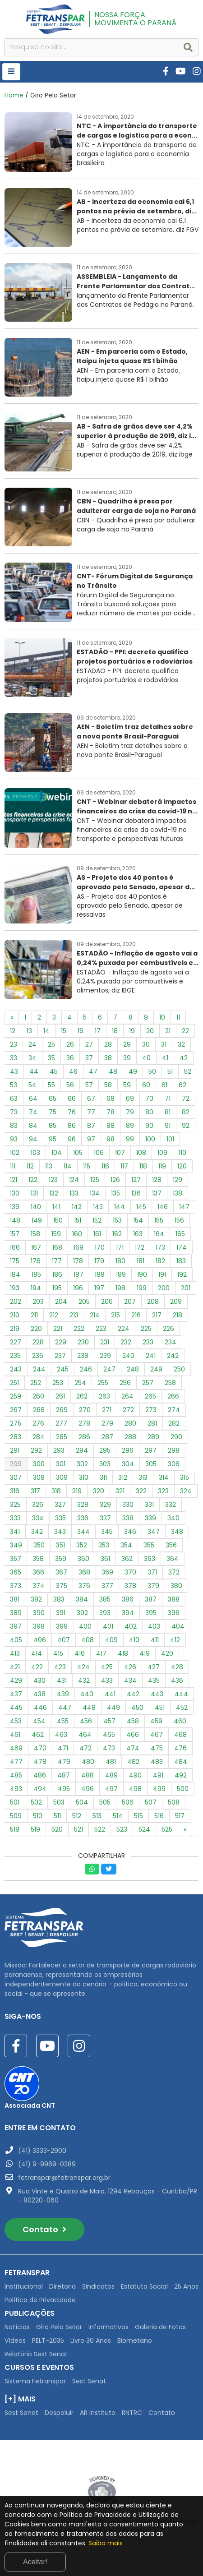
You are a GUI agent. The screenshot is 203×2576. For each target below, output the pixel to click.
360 (83, 1558)
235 (15, 1355)
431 (62, 1680)
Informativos (108, 2326)
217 (156, 1315)
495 (64, 1788)
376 (84, 1585)
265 (150, 1396)
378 (130, 1585)
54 (32, 1084)
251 (14, 1382)
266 (173, 1396)
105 (78, 1152)
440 (86, 1694)
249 (156, 1369)
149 (37, 1220)
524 (144, 1829)
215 (115, 1315)
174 (181, 1247)
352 (81, 1545)
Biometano (134, 2340)
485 (16, 1775)
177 (57, 1260)
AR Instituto (97, 2412)
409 (111, 1639)
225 (146, 1328)
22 (185, 1030)
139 (14, 1206)
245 (63, 1369)
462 (38, 1734)
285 (61, 1436)
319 (77, 1491)
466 (132, 1734)
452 (182, 1707)
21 (168, 1030)
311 (103, 1477)
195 (57, 1288)
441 (110, 1694)
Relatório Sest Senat (36, 2354)
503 (59, 1802)
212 (53, 1315)
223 (101, 1328)
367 (61, 1572)
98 (110, 1139)
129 (177, 1179)
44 (33, 1071)
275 (15, 1423)
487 (63, 1775)
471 (63, 1748)
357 (15, 1558)
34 (32, 1057)
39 (127, 1057)
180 (120, 1260)
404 (178, 1626)
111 (12, 1166)
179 (99, 1260)
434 (130, 1680)
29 (127, 1044)
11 (178, 1017)
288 (130, 1436)
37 (89, 1057)
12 (12, 1030)
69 (130, 1098)
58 (108, 1084)
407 (63, 1639)
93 (14, 1139)
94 (33, 1139)
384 (82, 1599)
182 (160, 1260)
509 (16, 1815)
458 (133, 1721)
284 (38, 1436)
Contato (44, 2229)
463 (61, 1734)
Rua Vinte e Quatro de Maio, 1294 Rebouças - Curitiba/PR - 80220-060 (107, 2196)
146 (162, 1206)
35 (51, 1057)
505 (105, 1802)
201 (185, 1288)
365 (15, 1572)
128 (156, 1179)
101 (170, 1139)
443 (157, 1694)
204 (61, 1301)
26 (70, 1044)
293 (59, 1450)
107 (120, 1152)
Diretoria (62, 2286)
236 (37, 1355)
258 (170, 1382)
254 (80, 1382)
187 (78, 1274)
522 (99, 1829)
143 (98, 1206)
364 (172, 1558)
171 (120, 1247)
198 (120, 1288)
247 (109, 1369)
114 (68, 1166)
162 (117, 1233)
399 (62, 1626)
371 (152, 1572)
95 (52, 1139)
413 (15, 1653)
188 (100, 1274)
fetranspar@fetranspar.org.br (64, 2177)
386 (128, 1599)
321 (120, 1491)
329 (105, 1504)
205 (84, 1301)
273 (151, 1409)
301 (60, 1463)
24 (32, 1044)
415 (58, 1653)
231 (104, 1342)
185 (36, 1274)
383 (59, 1599)
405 (16, 1639)
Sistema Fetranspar (35, 2381)
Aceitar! (35, 2562)
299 (16, 1463)
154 (138, 1220)
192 (182, 1274)
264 (127, 1396)
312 (122, 1477)
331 (149, 1504)
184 (15, 1274)
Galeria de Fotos (160, 2326)
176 (36, 1260)
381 (14, 1599)
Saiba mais (105, 2543)
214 (95, 1315)
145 (141, 1206)
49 (133, 1071)
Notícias (17, 2326)
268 (39, 1409)
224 (123, 1328)
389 (16, 1612)
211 (34, 1315)
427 (154, 1666)
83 (14, 1125)
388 (174, 1599)
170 (100, 1247)
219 (14, 1328)
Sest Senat (89, 2381)
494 (39, 1788)
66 (72, 1098)
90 (149, 1125)
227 (15, 1342)
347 (154, 1531)
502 (36, 1802)
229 (60, 1342)
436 (177, 1680)
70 (149, 1098)
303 (105, 1463)
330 (128, 1504)
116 (105, 1166)
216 (136, 1315)
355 (148, 1545)
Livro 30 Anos (90, 2340)
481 (111, 1761)
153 (117, 1220)
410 (134, 1639)
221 (57, 1328)
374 (38, 1585)
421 (15, 1666)
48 (113, 1071)
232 (125, 1342)
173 (160, 1247)
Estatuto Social (144, 2286)
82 (185, 1112)
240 (128, 1355)
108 (141, 1152)
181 (140, 1260)
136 (136, 1193)
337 (105, 1518)
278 (84, 1423)
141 (56, 1206)
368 (84, 1572)
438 (39, 1694)
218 (177, 1315)
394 (128, 1612)
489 (111, 1775)
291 (14, 1450)
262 (82, 1396)
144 (119, 1206)
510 (37, 1815)
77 (91, 1112)
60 (146, 1084)
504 (82, 1802)
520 (57, 1829)
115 (86, 1166)
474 (132, 1748)
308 (39, 1477)
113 (48, 1166)
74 (33, 1112)
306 (174, 1463)
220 (36, 1328)
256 (125, 1382)
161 (97, 1233)
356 (171, 1545)
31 (163, 1044)
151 (77, 1220)
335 (60, 1518)
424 (83, 1666)
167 (36, 1247)
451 (160, 1707)
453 (16, 1721)
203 (38, 1301)
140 (36, 1206)
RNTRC (132, 2412)
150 (58, 1220)
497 (111, 1788)
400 (85, 1626)
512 (76, 1815)
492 (181, 1775)
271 (106, 1409)
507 (151, 1802)
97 (91, 1139)
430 (39, 1680)
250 (179, 1369)
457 (109, 1721)
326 (37, 1504)
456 (86, 1721)
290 (176, 1436)
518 (14, 1829)
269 (62, 1409)
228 (38, 1342)
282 (174, 1423)
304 (128, 1463)
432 (84, 1680)
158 (35, 1233)
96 (72, 1139)
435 (154, 1680)
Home (14, 95)
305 (151, 1463)
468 (180, 1734)
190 (142, 1274)
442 (133, 1694)
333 (15, 1518)
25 (51, 1044)
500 (183, 1788)
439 (63, 1694)
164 (159, 1233)
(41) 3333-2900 (42, 2150)
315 (184, 1477)
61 (164, 1084)
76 (72, 1112)
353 (103, 1545)
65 (52, 1098)
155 (158, 1220)
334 (38, 1518)
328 (82, 1504)
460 (180, 1721)
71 (168, 1098)
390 (39, 1612)
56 (70, 1084)
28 (108, 1044)
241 (151, 1355)
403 (154, 1626)
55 (51, 1084)
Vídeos (15, 2340)
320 (98, 1491)
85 (52, 1125)
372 (174, 1572)
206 (107, 1301)
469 (16, 1748)
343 (60, 1531)
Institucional (24, 2286)
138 (177, 1193)
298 (174, 1450)
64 (33, 1098)
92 (185, 1125)
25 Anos (186, 2286)
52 (187, 1071)
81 (168, 1112)
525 (166, 1829)
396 (174, 1612)
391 (60, 1612)
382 (36, 1599)
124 (74, 1179)
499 (159, 1788)
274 (174, 1409)
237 (60, 1355)
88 (110, 1125)
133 (73, 1193)
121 (13, 1179)
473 (109, 1748)
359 (60, 1558)
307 (16, 1477)
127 (136, 1179)
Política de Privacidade (40, 2299)
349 (16, 1545)
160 (77, 1233)
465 (109, 1734)
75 (52, 1112)
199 (142, 1288)
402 (131, 1626)
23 (13, 1044)
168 (57, 1247)
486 (39, 1775)
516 (159, 1815)
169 (78, 1247)
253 (57, 1382)
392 (82, 1612)
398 (39, 1626)
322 (141, 1491)
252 (35, 1382)
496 (87, 1788)
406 (39, 1639)
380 (176, 1585)
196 (78, 1288)
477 (16, 1761)
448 (89, 1707)
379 (153, 1585)
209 (176, 1301)
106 (99, 1152)
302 (82, 1463)
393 (105, 1612)
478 (40, 1761)
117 (124, 1166)
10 (162, 1017)
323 (163, 1491)
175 (14, 1260)
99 (130, 1139)
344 (83, 1531)
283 (15, 1436)
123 (53, 1179)
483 (157, 1761)
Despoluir (59, 2412)
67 (91, 1098)
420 (167, 1653)
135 (115, 1193)
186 (57, 1274)
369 (107, 1572)
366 (38, 1572)
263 (104, 1396)
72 (185, 1098)
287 (107, 1436)
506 (128, 1802)
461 (15, 1734)
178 (78, 1260)
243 (16, 1369)
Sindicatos (98, 2286)
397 (16, 1626)
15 (63, 1030)
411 (155, 1639)
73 (14, 1112)
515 (138, 1815)
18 (115, 1030)
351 (60, 1545)
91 (168, 1125)
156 (179, 1220)
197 (99, 1288)
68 (110, 1098)
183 (181, 1260)
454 (39, 1721)
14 (46, 1030)
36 (70, 1057)
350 (39, 1545)
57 (89, 1084)
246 (86, 1369)
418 (123, 1653)
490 (135, 1775)
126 (115, 1179)
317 (35, 1491)
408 (87, 1639)
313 (143, 1477)
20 (150, 1030)
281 (152, 1423)
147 (184, 1206)
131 (34, 1193)
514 (118, 1815)
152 (97, 1220)
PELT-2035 (48, 2340)
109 (162, 1152)
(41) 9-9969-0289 (47, 2164)
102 (14, 1152)
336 (82, 1518)
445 (16, 1707)
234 (170, 1342)
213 (73, 1315)
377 (107, 1585)
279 (107, 1423)
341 (15, 1531)
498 (135, 1788)
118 (143, 1166)
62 (182, 1084)
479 (64, 1761)
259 (15, 1396)
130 (14, 1193)
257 (147, 1382)
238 (82, 1355)
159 (56, 1233)
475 (157, 1748)
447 (64, 1707)
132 (53, 1193)
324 (186, 1491)
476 (180, 1748)
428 (177, 1666)
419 (144, 1653)
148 (15, 1220)
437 (16, 1694)
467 (156, 1734)
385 (105, 1599)
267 (16, 1409)
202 (15, 1301)
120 (182, 1166)
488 (87, 1775)
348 (177, 1531)
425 (107, 1666)
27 (89, 1044)
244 (39, 1369)
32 (181, 1044)
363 (149, 1558)
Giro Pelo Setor (59, 2326)
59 (127, 1084)
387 (151, 1599)
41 (165, 1057)
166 (15, 1247)
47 (93, 1071)
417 (101, 1653)
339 (150, 1518)
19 (132, 1030)
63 (14, 1098)
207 (130, 1301)
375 (61, 1585)
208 (153, 1301)
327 (60, 1504)
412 (175, 1639)
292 (36, 1450)
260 (38, 1396)
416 (79, 1653)
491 (158, 1775)
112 (30, 1166)
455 (63, 1721)
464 (85, 1734)
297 (151, 1450)
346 (130, 1531)
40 (146, 1057)
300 (39, 1463)
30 (146, 1044)
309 (62, 1477)
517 (180, 1815)
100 (150, 1139)
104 (56, 1152)
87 (91, 1125)
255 (102, 1382)
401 (108, 1626)
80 (149, 1112)
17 (98, 1030)
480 (88, 1761)
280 (130, 1423)
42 (184, 1057)
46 (73, 1071)
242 (173, 1355)
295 (105, 1450)
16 (80, 1030)
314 (164, 1477)
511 (57, 1815)
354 (126, 1545)
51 (170, 1071)
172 (139, 1247)
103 (35, 1152)
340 (173, 1518)
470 (40, 1748)
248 (133, 1369)
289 (153, 1436)
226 (168, 1328)
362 (127, 1558)
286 (84, 1436)
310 (83, 1477)
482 (133, 1761)
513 (97, 1815)
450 (137, 1707)
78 (110, 1112)
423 (60, 1666)
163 (138, 1233)
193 (14, 1288)
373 (15, 1585)
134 (95, 1193)
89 (130, 1125)
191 (162, 1274)
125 (94, 1179)
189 (121, 1274)
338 (128, 1518)
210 (14, 1315)
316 (14, 1491)
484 (180, 1761)
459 (156, 1721)
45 (54, 1071)
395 (151, 1612)
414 (36, 1653)
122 (32, 1179)
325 (15, 1504)
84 (33, 1125)
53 (13, 1084)
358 (38, 1558)
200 (164, 1288)
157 (14, 1233)
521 (78, 1829)
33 (13, 1057)
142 (77, 1206)
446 (40, 1707)
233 (148, 1342)
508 (174, 1802)
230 (83, 1342)
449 (113, 1707)
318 (56, 1491)
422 (37, 1666)
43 (14, 1071)
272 (128, 1409)
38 (108, 1057)
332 (170, 1504)
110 (182, 1152)
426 (130, 1666)
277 (61, 1423)
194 (36, 1288)
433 (107, 1680)
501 (14, 1802)
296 (128, 1450)
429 (16, 1680)
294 (82, 1450)
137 (156, 1193)
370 (130, 1572)
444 (181, 1694)
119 (162, 1166)
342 (37, 1531)
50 (152, 1071)
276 (38, 1423)
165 (180, 1233)
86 (72, 1125)
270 (85, 1409)
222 (79, 1328)
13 (29, 1030)
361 (105, 1558)
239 (105, 1355)
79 (130, 1112)
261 (60, 1396)
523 (121, 1829)
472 (85, 1748)
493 (16, 1788)
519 (35, 1829)
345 (107, 1531)
